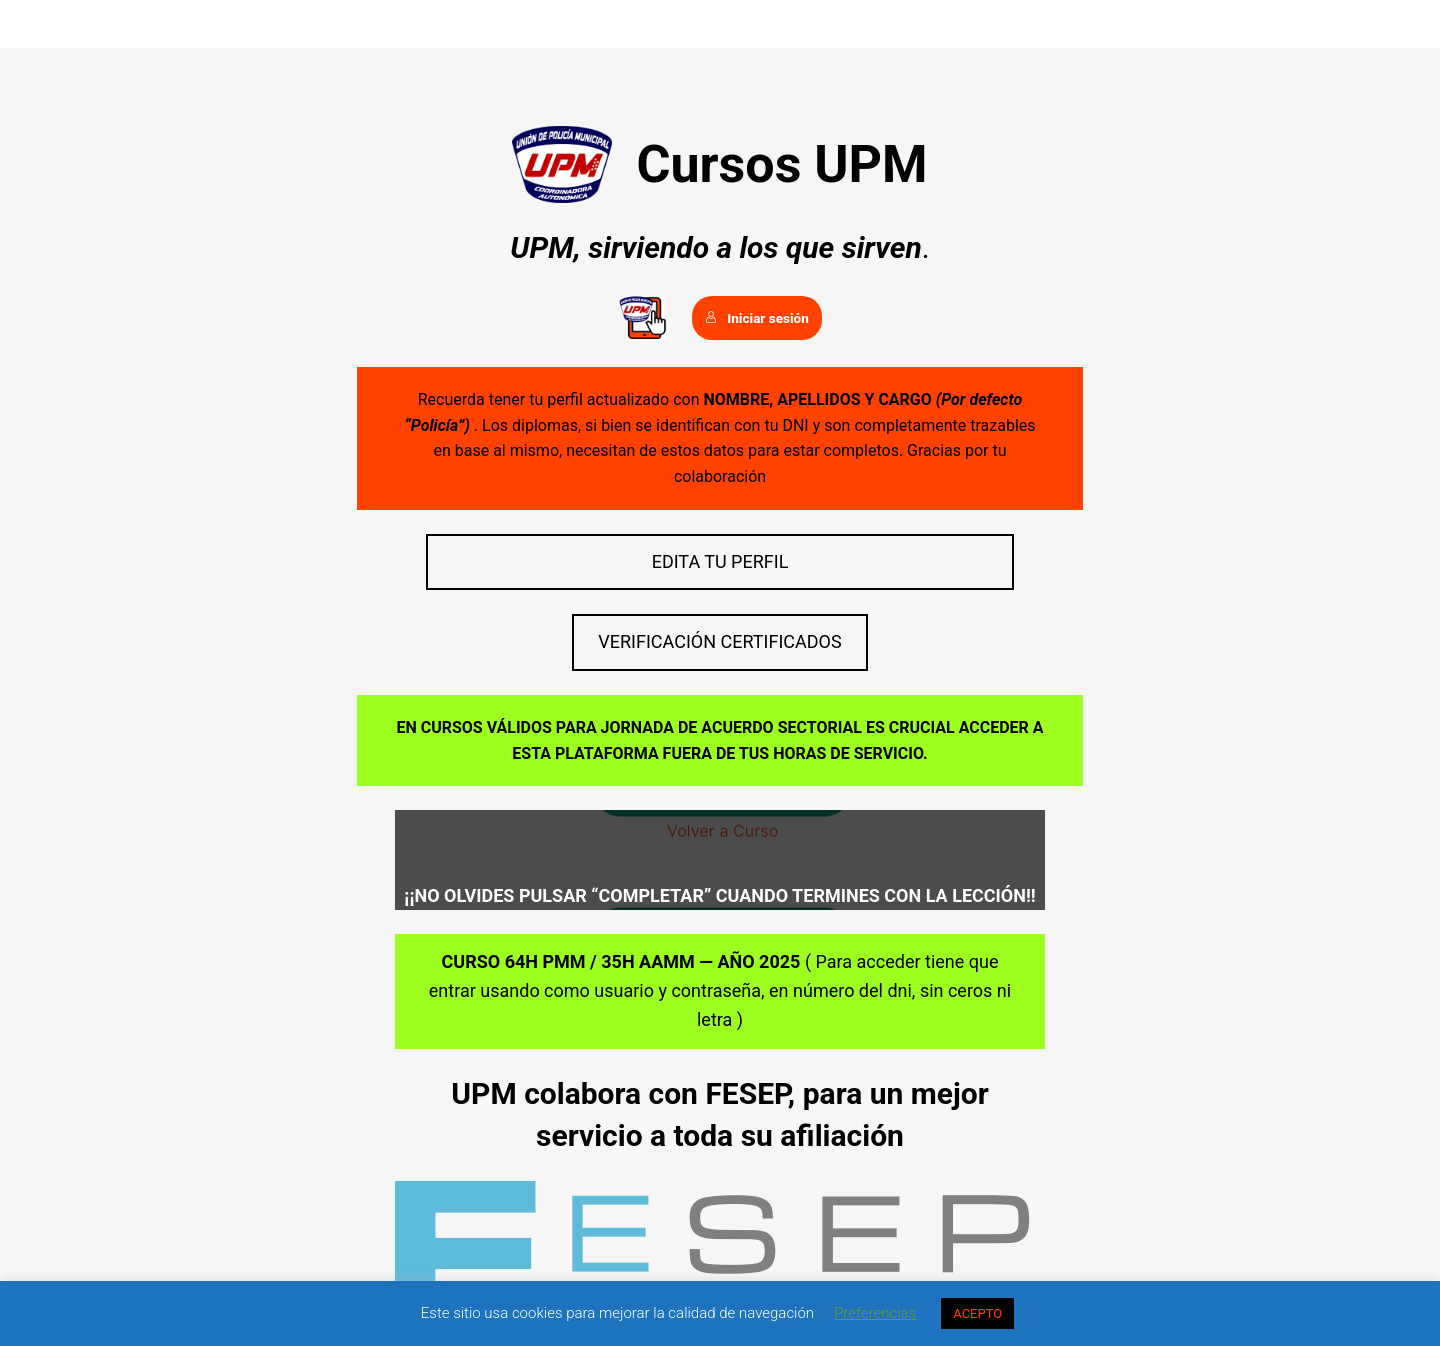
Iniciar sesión (757, 318)
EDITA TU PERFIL (720, 561)
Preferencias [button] (875, 1313)
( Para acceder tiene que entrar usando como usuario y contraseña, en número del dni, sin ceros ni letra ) (720, 990)
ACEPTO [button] (977, 1313)
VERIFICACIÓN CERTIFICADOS (719, 641)
